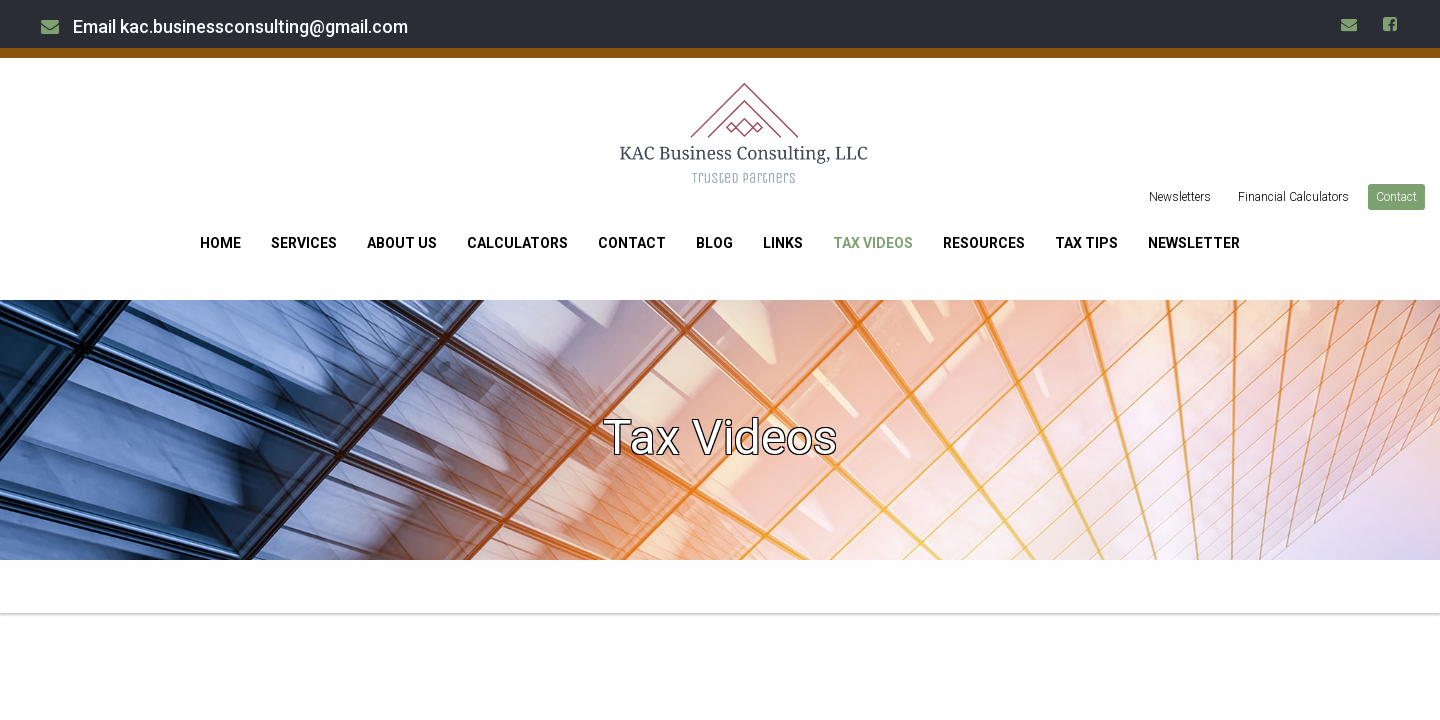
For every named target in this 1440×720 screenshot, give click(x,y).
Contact (1396, 197)
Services (304, 243)
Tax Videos (873, 243)
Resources (984, 243)
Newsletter (1194, 243)
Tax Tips (1086, 243)
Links (783, 243)
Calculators (517, 243)
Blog (714, 243)
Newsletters (1180, 197)
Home (220, 243)
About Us (402, 243)
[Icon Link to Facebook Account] (1391, 24)
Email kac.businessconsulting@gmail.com (224, 26)
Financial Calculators (1293, 197)
